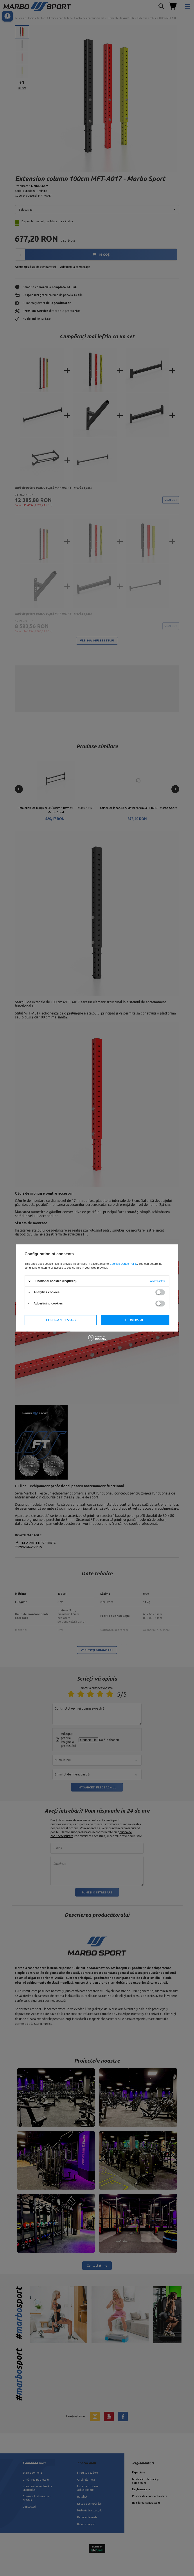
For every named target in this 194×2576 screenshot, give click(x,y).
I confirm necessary (60, 1320)
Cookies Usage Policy (123, 1263)
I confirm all (135, 1320)
